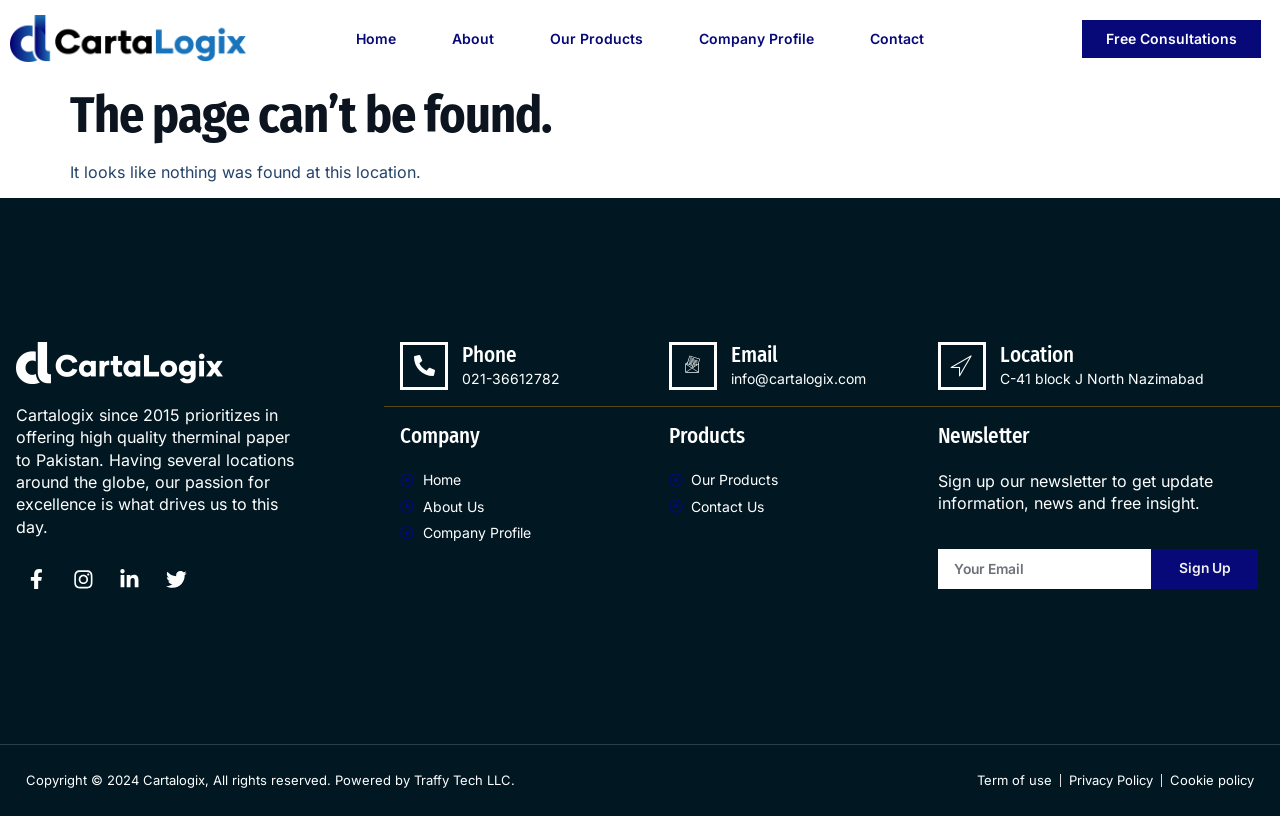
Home (376, 38)
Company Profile (756, 38)
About (473, 38)
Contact (897, 38)
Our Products (596, 38)
